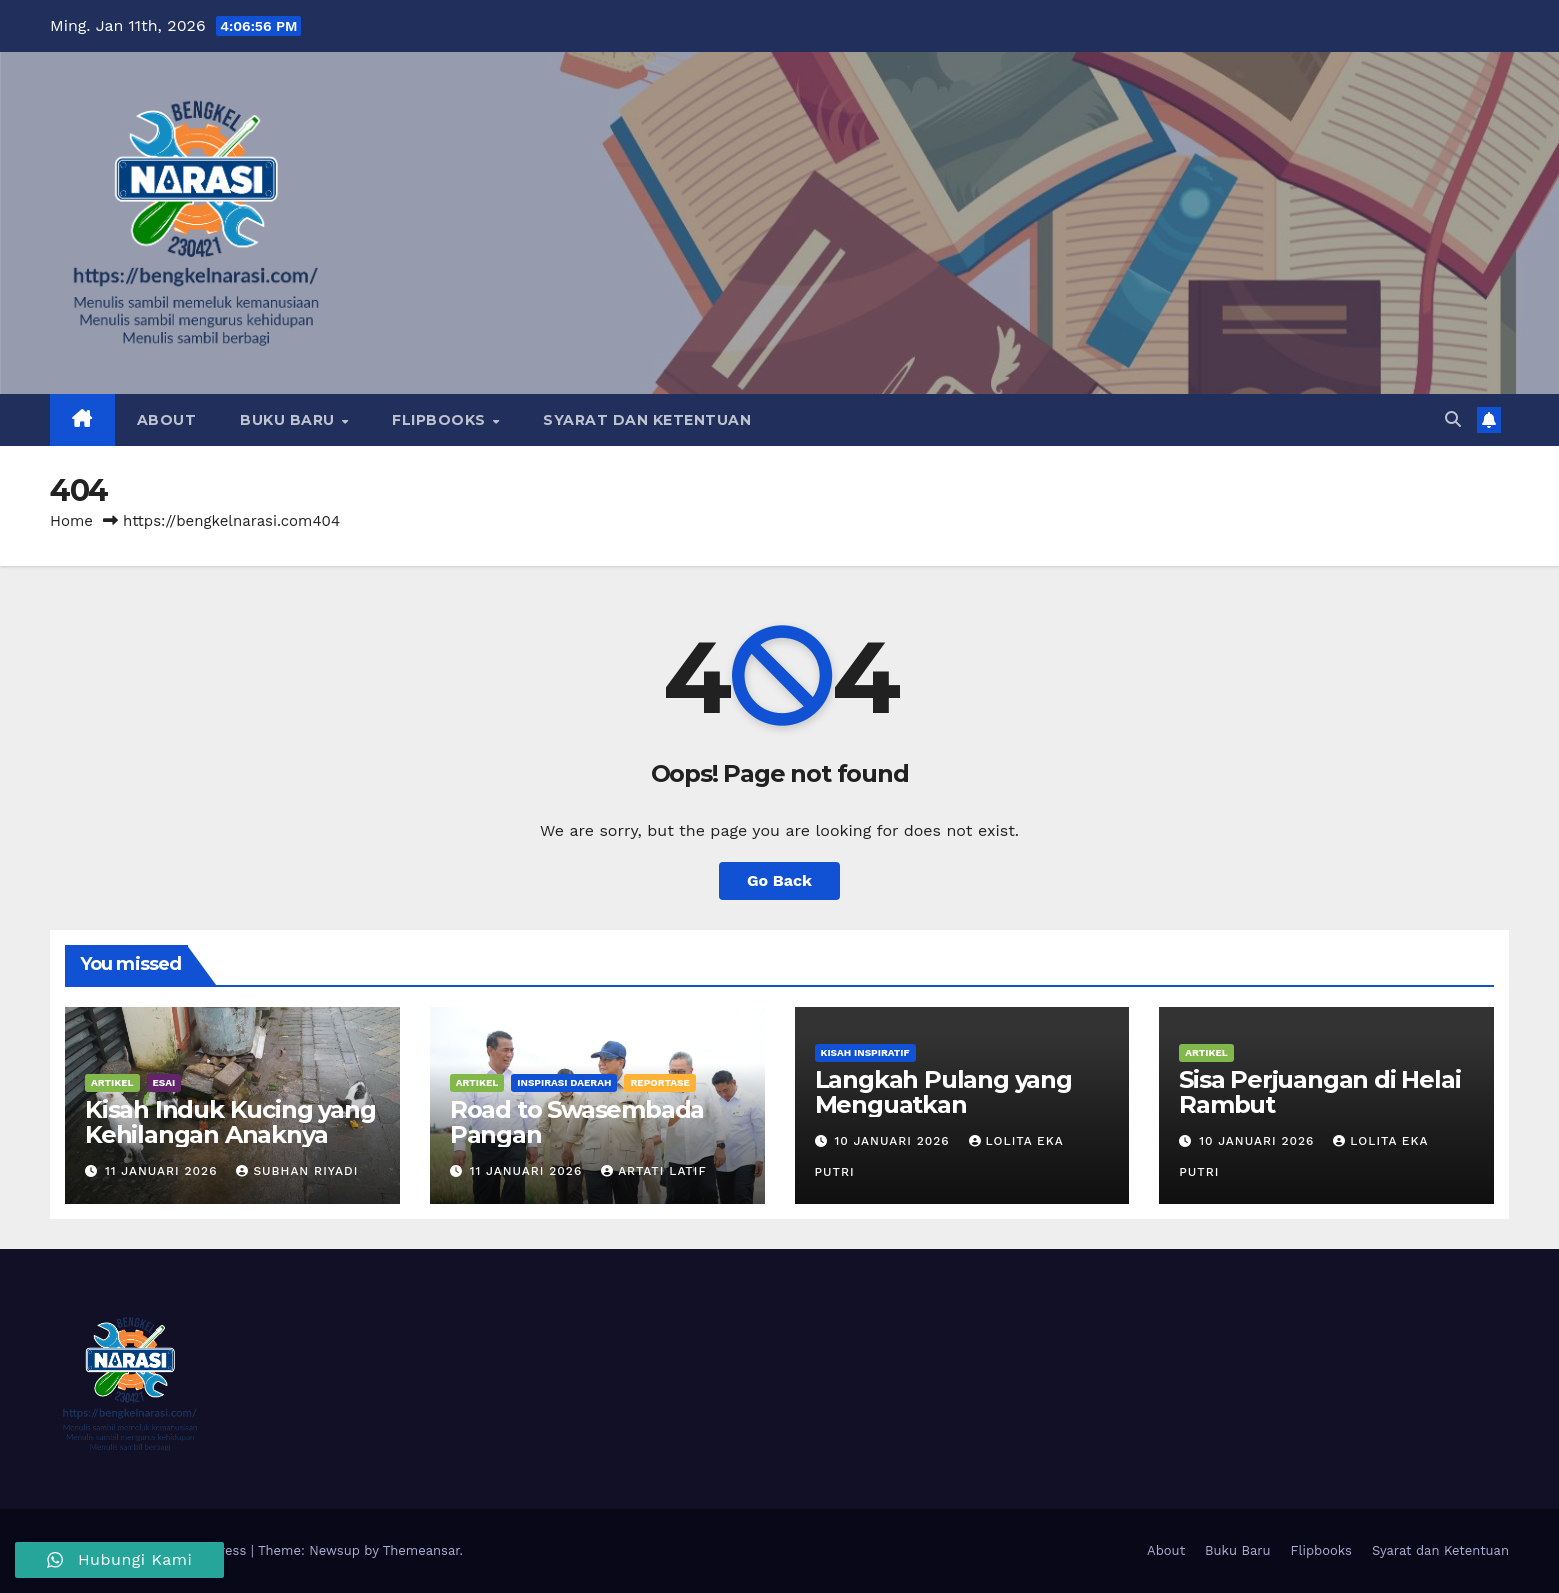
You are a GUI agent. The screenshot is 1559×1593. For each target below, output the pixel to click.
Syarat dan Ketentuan (647, 420)
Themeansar (421, 1550)
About (167, 420)
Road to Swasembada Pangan (577, 1122)
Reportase (659, 1082)
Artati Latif (654, 1171)
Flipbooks (441, 420)
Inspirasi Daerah (564, 1082)
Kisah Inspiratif (865, 1052)
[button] (1453, 419)
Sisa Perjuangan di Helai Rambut (1319, 1092)
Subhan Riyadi (297, 1171)
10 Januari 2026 (894, 1141)
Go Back (779, 880)
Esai (164, 1082)
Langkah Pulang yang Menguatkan (943, 1092)
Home (71, 521)
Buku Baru (289, 420)
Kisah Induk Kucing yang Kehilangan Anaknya (230, 1122)
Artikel (112, 1082)
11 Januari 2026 (163, 1171)
